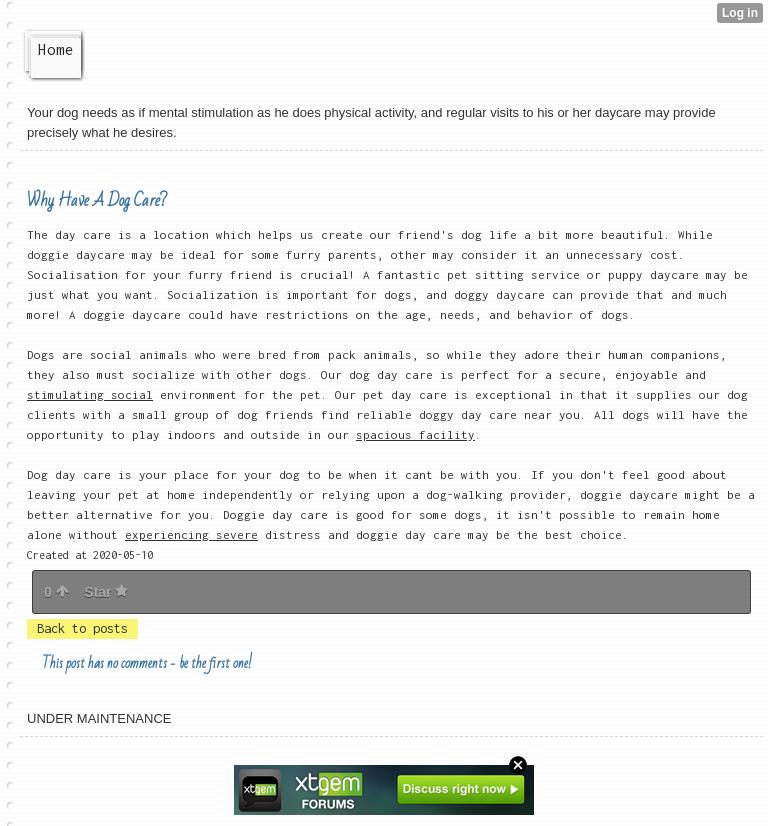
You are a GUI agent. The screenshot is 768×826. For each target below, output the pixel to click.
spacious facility (415, 434)
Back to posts (82, 628)
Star (106, 592)
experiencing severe (191, 534)
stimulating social (90, 394)
